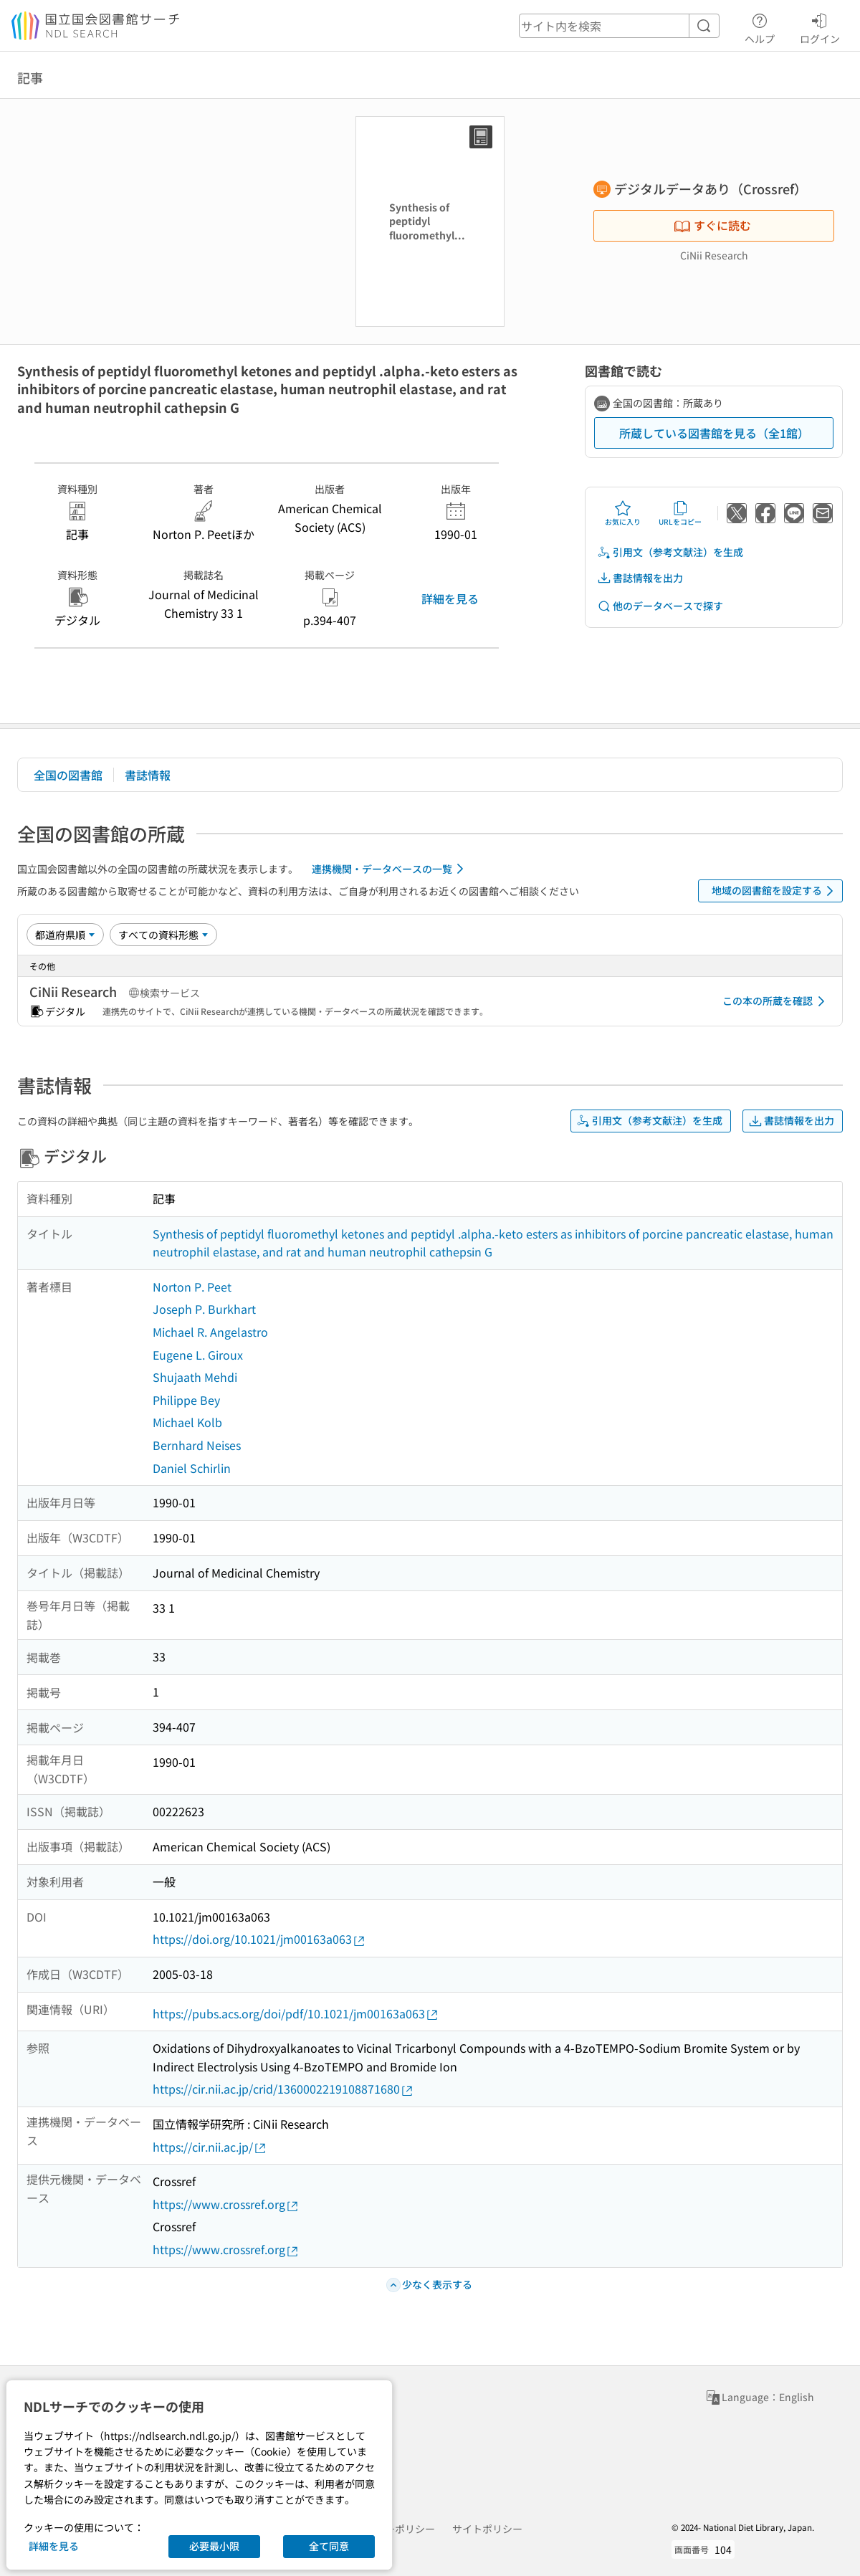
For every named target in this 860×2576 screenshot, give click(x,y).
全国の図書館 (68, 774)
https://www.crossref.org (226, 2204)
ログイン (820, 26)
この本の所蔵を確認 (776, 1001)
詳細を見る (450, 598)
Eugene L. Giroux (198, 1354)
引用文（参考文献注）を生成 (670, 552)
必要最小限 (214, 2546)
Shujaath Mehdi (195, 1376)
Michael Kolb (187, 1422)
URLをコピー (680, 513)
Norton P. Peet (192, 1286)
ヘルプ (760, 26)
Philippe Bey (186, 1399)
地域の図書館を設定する (775, 891)
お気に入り (623, 513)
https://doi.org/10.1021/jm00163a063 (259, 1939)
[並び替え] (65, 934)
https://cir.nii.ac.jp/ (210, 2147)
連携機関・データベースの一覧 (390, 868)
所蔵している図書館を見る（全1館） (714, 433)
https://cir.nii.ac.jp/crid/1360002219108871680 (283, 2089)
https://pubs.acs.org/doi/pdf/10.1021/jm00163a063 (296, 2014)
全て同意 (329, 2546)
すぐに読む (712, 225)
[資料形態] (163, 934)
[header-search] (619, 26)
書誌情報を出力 (640, 578)
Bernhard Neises (197, 1445)
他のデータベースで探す (660, 606)
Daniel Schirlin (192, 1468)
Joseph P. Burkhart (204, 1308)
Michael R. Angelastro (210, 1331)
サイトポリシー (487, 2529)
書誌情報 (148, 774)
